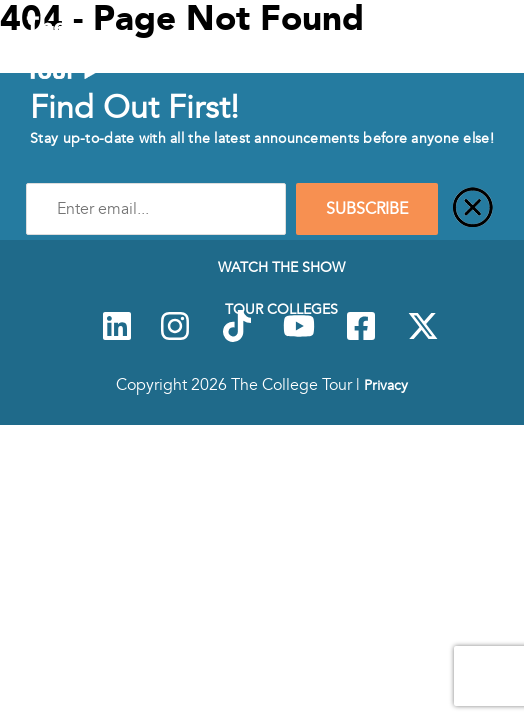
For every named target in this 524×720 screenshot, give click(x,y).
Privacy (386, 385)
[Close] (473, 209)
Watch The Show (281, 267)
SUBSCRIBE (367, 209)
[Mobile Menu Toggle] (493, 53)
